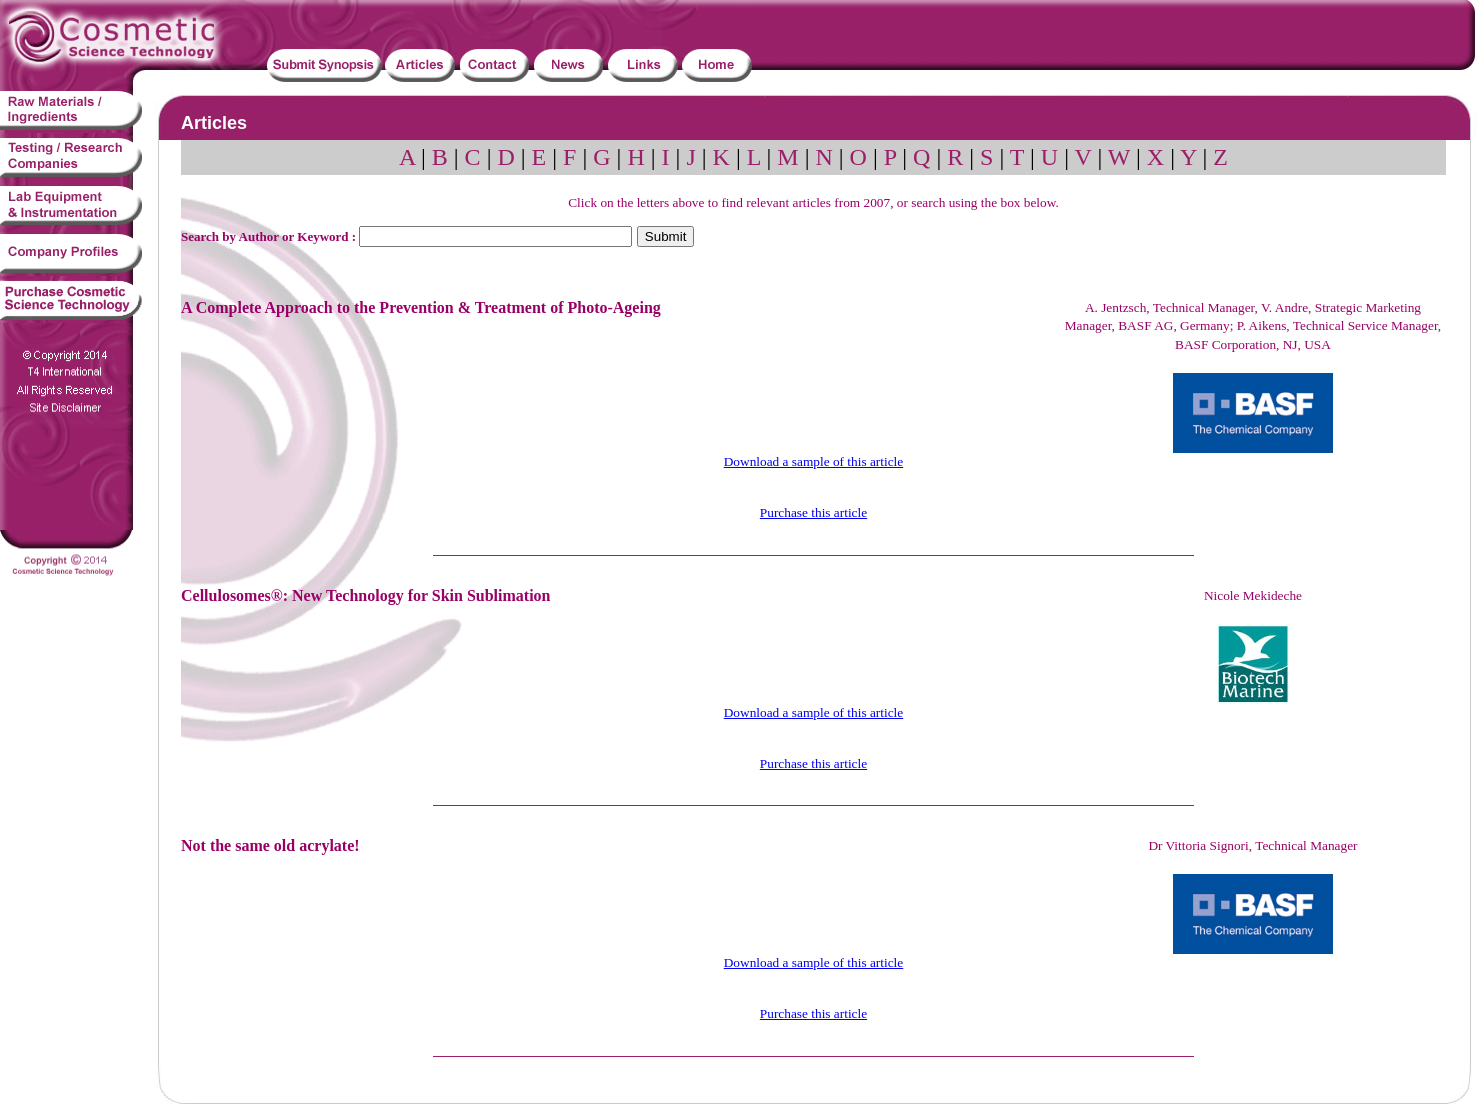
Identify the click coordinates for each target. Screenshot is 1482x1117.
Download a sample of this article (814, 461)
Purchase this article (813, 512)
